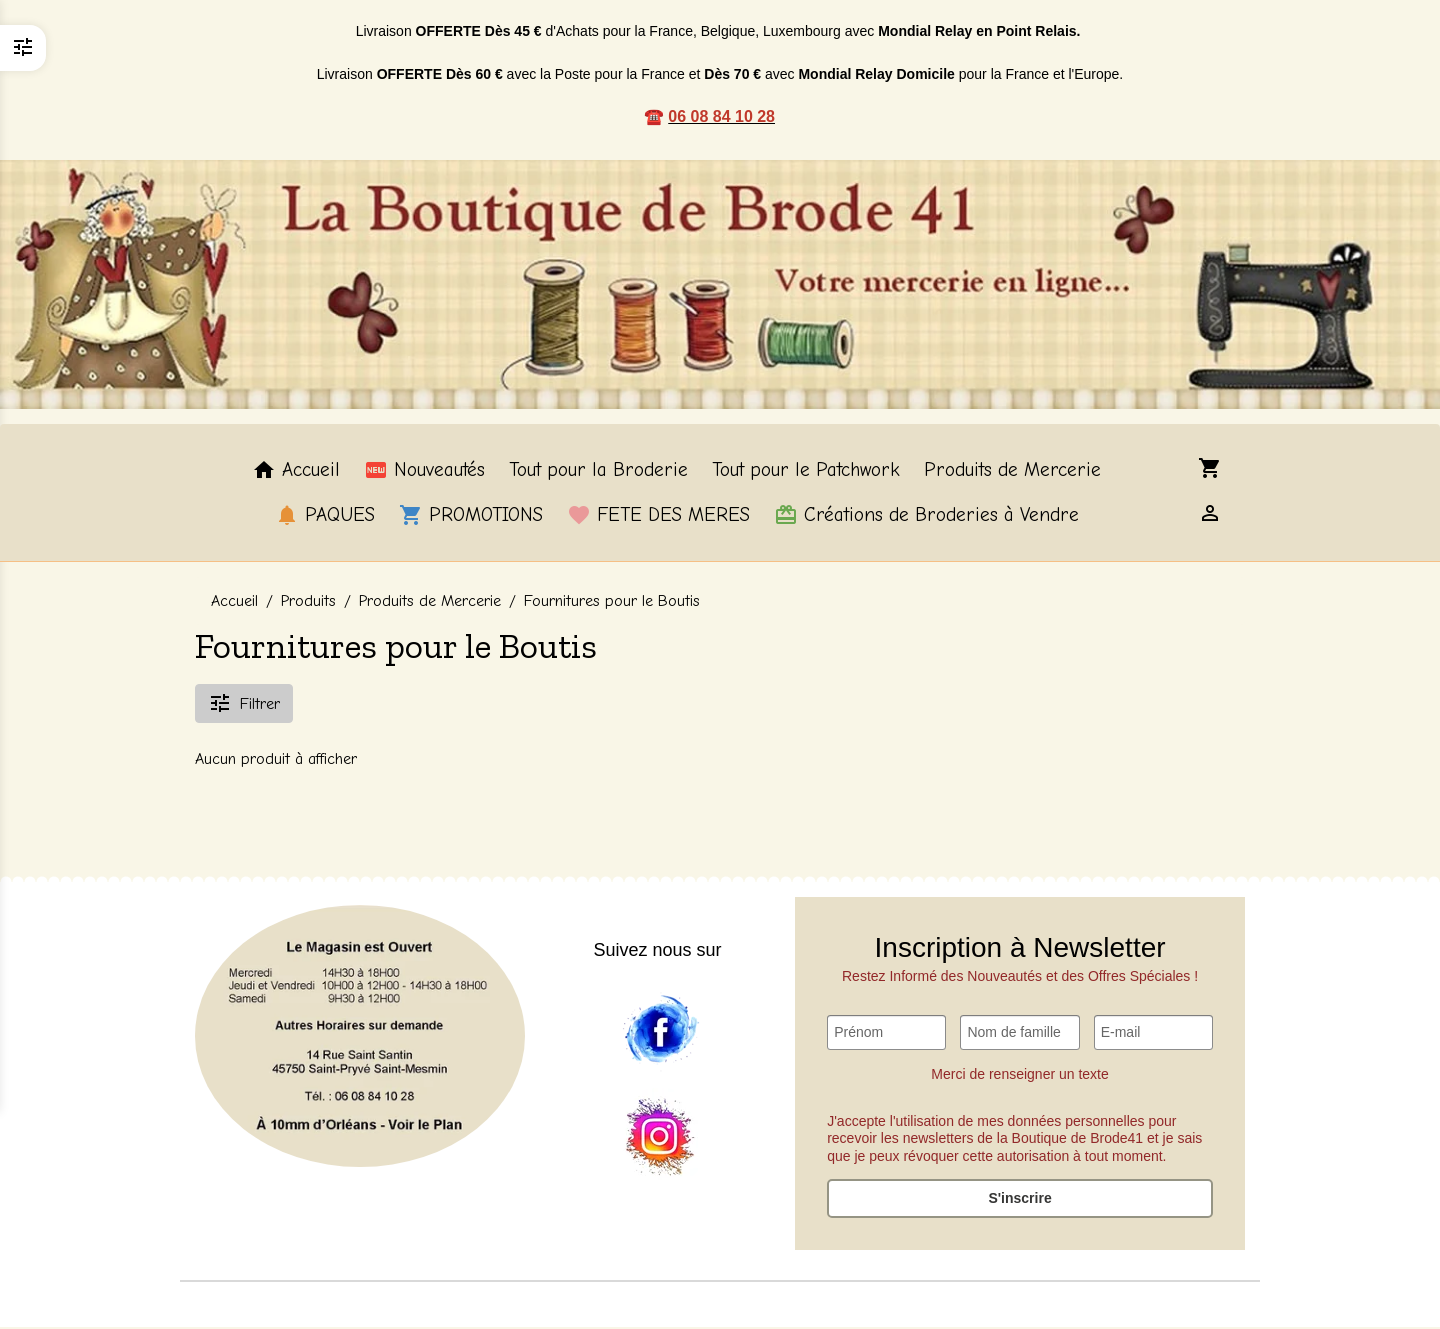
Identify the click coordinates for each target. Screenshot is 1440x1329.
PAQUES (325, 516)
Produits (308, 603)
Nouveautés (424, 472)
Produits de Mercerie (1012, 472)
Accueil (296, 472)
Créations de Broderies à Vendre (926, 516)
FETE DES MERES (658, 516)
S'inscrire (1019, 1200)
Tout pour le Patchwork (806, 472)
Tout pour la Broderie (598, 472)
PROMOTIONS (471, 516)
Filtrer (244, 704)
